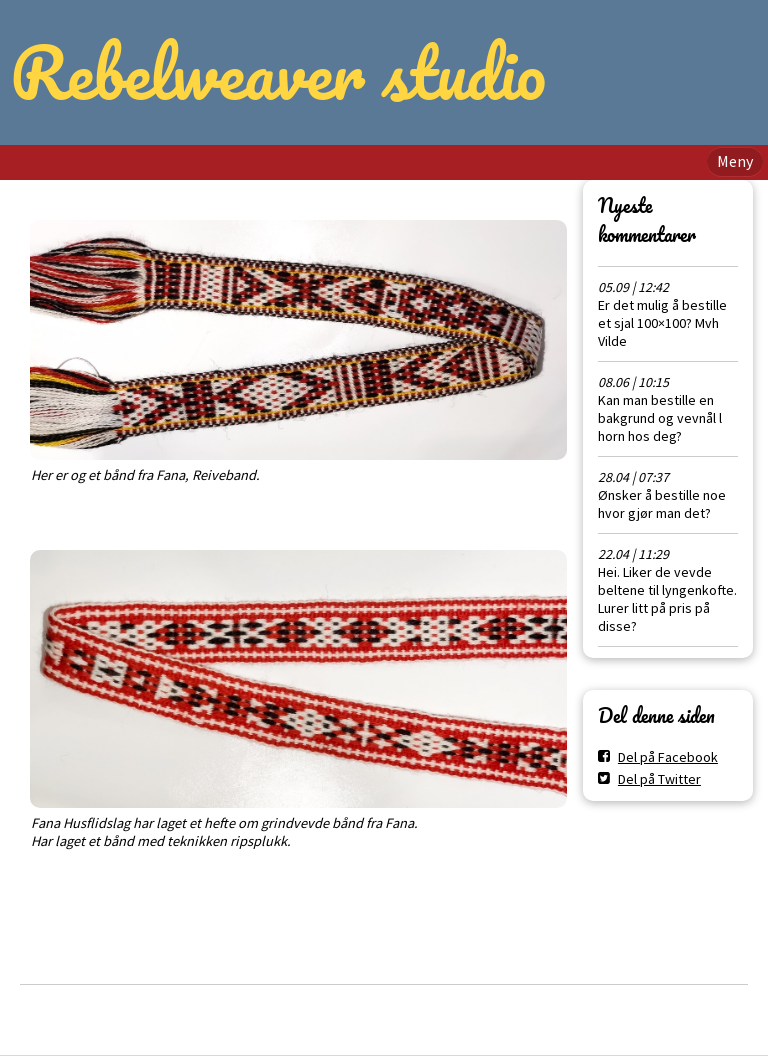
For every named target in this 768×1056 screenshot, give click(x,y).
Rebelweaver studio (278, 72)
